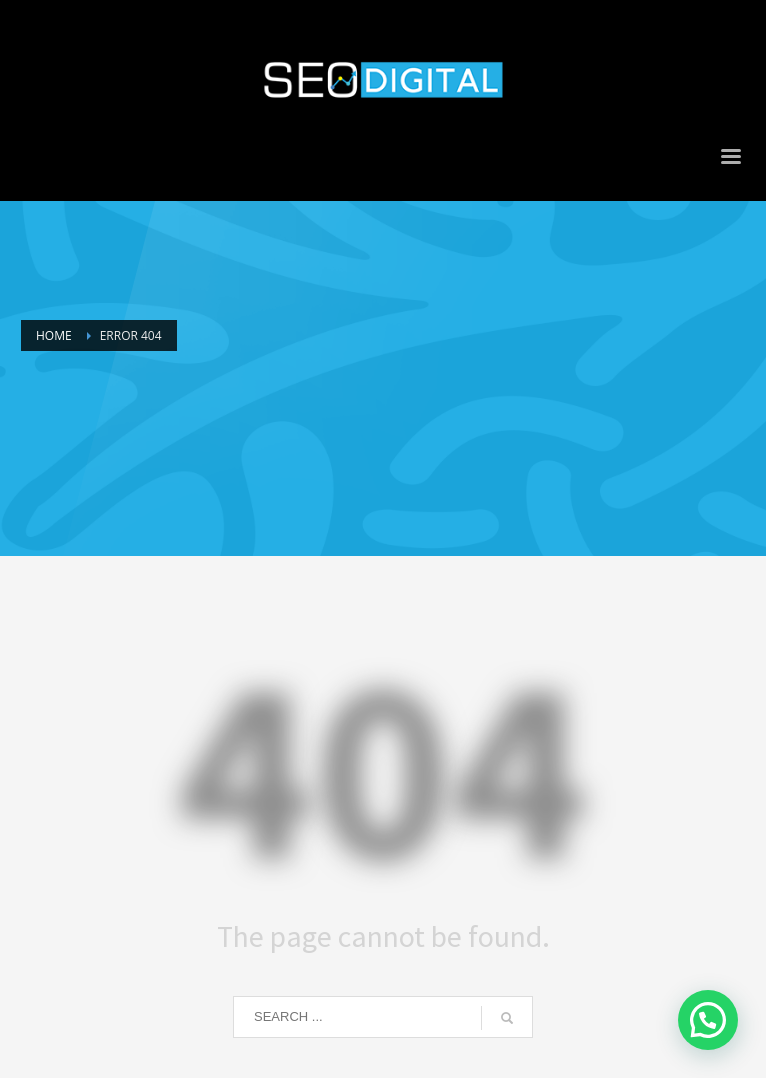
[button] (708, 1020)
